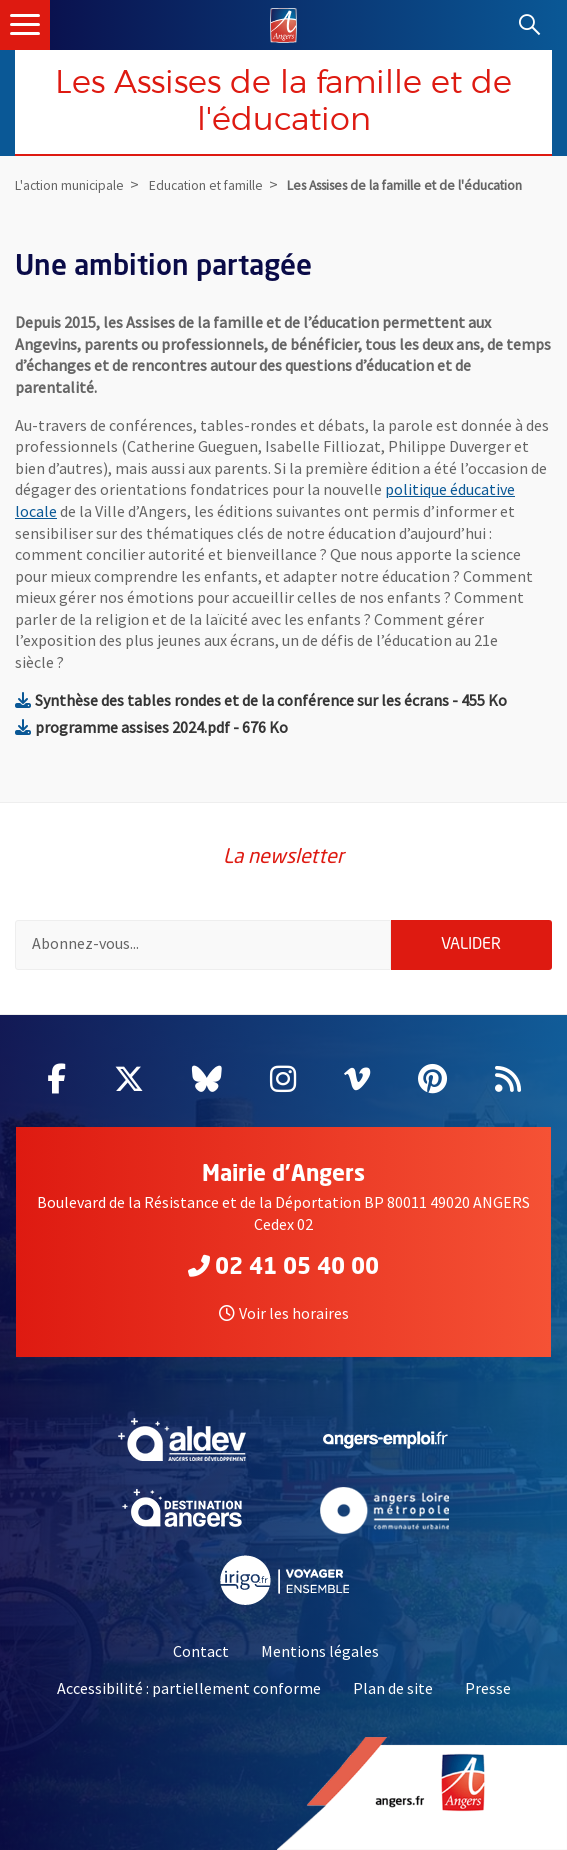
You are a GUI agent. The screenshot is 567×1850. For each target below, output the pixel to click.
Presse (488, 1688)
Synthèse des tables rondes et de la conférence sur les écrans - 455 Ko (261, 700)
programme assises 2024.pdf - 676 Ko (151, 727)
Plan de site (393, 1688)
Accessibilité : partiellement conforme (189, 1688)
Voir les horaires (284, 1313)
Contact (201, 1651)
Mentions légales (320, 1651)
